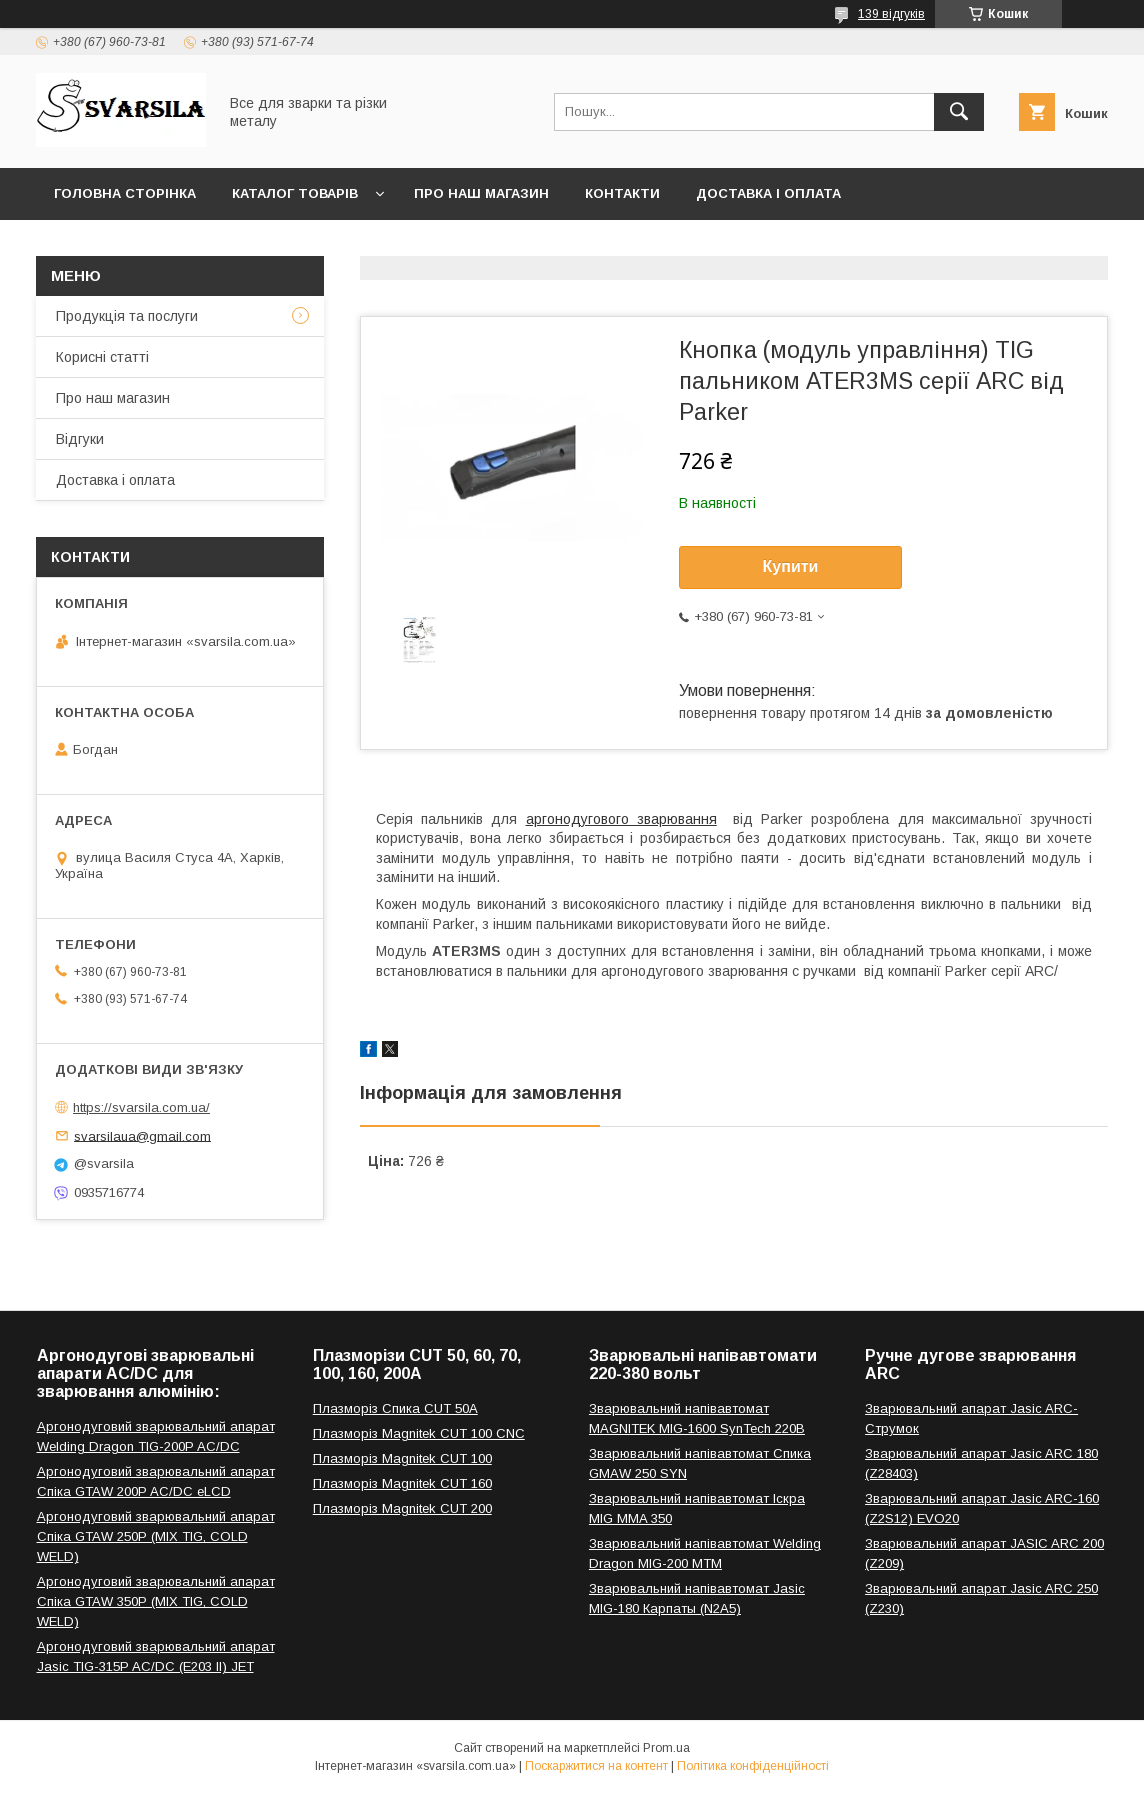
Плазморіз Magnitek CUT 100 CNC (419, 1433)
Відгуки (80, 439)
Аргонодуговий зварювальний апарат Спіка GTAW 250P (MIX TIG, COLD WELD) (156, 1536)
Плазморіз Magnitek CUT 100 (402, 1458)
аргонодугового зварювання (621, 819)
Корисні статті (102, 357)
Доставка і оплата (768, 193)
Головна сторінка (125, 193)
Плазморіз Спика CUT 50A (395, 1408)
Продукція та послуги (127, 316)
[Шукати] (959, 112)
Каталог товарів (295, 193)
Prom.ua (666, 1748)
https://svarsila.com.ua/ (141, 1107)
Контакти (622, 193)
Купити (791, 566)
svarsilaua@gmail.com (142, 1135)
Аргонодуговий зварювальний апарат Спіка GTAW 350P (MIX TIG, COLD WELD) (156, 1601)
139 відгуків (891, 14)
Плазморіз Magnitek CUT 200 (402, 1508)
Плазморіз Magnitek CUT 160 (402, 1483)
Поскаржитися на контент (596, 1766)
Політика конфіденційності (753, 1766)
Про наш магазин (481, 193)
